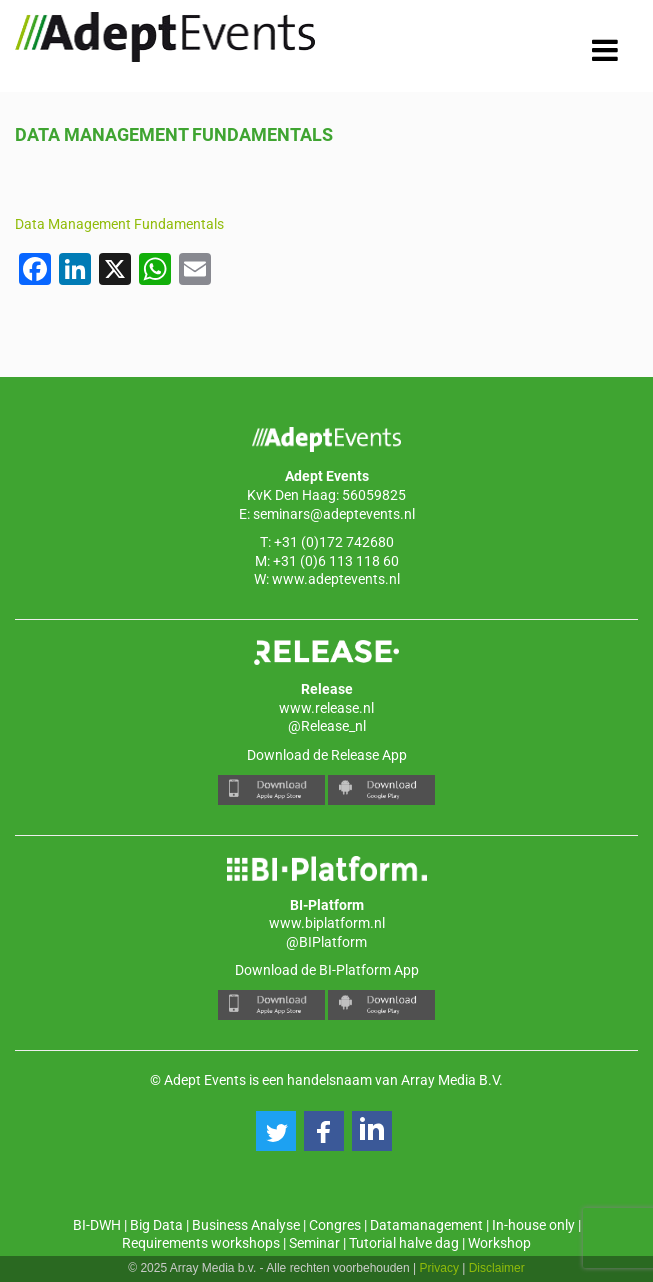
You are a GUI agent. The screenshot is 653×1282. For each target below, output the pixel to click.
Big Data (156, 1225)
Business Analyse (246, 1225)
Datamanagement (426, 1225)
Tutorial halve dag (404, 1243)
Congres (335, 1225)
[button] (276, 1131)
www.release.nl (326, 708)
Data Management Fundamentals (119, 224)
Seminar (314, 1243)
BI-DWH (97, 1225)
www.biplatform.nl (327, 923)
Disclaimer (497, 1268)
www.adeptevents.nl (336, 579)
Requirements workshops (201, 1243)
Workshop (499, 1243)
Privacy (439, 1268)
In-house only (533, 1225)
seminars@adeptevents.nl (334, 514)
